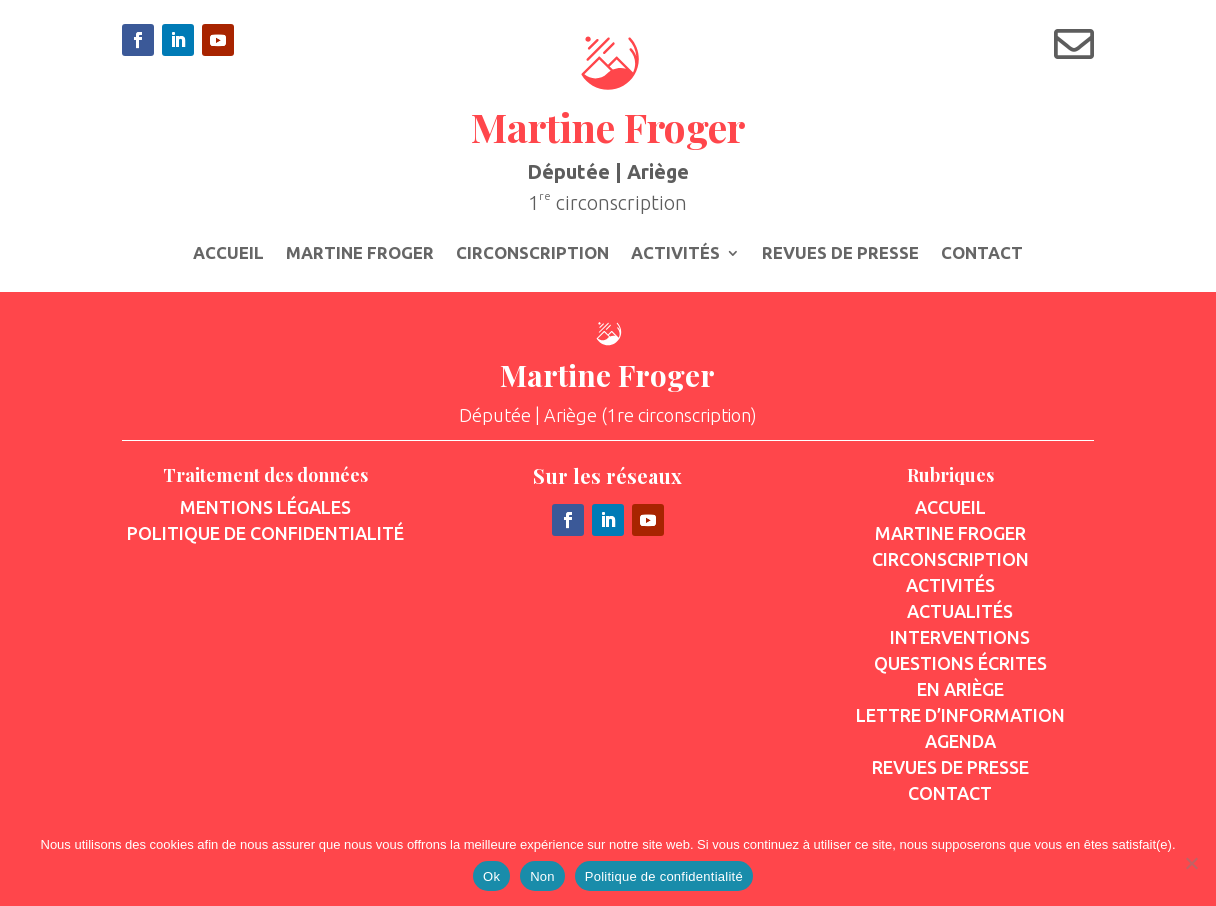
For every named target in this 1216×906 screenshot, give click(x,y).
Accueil (228, 254)
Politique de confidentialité (664, 876)
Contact (982, 254)
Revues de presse (840, 254)
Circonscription (532, 254)
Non (542, 876)
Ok (491, 876)
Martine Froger (360, 254)
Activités (675, 254)
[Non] (1191, 863)
